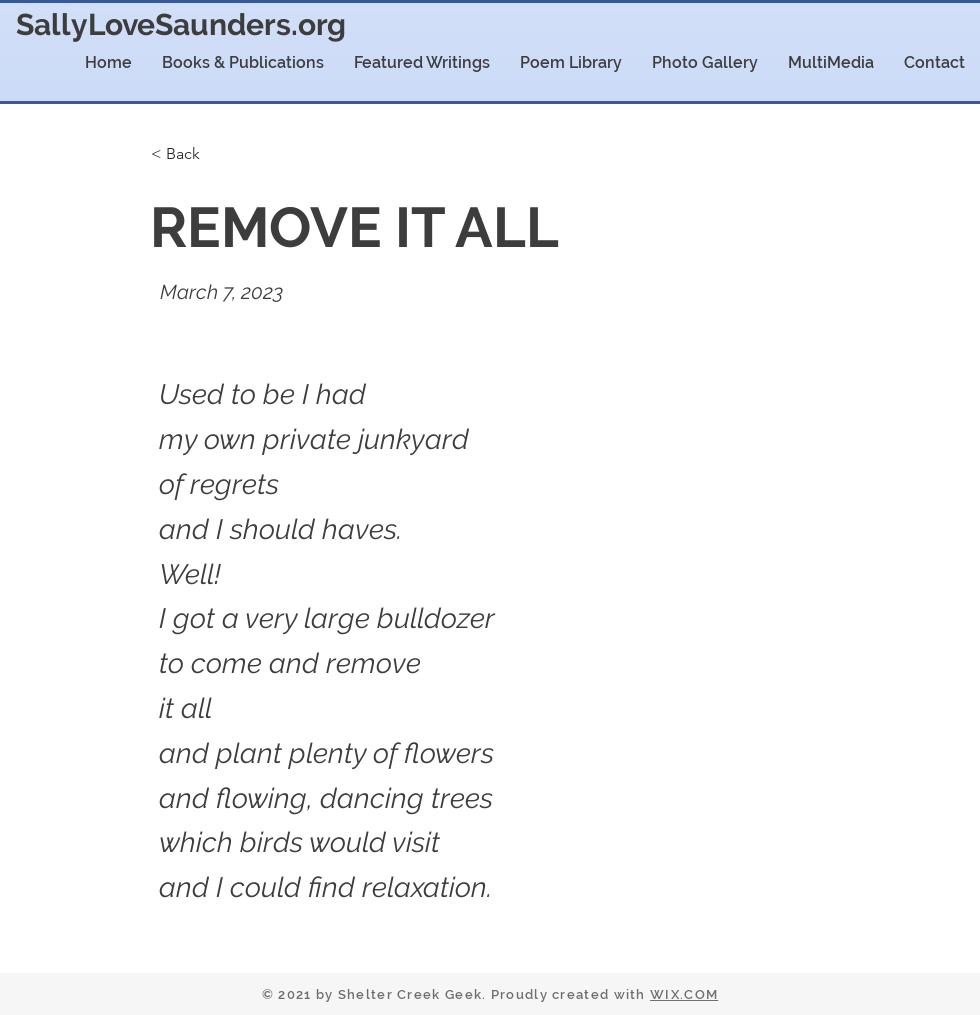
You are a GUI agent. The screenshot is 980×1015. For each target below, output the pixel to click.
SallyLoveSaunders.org (181, 24)
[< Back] (212, 154)
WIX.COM (684, 994)
